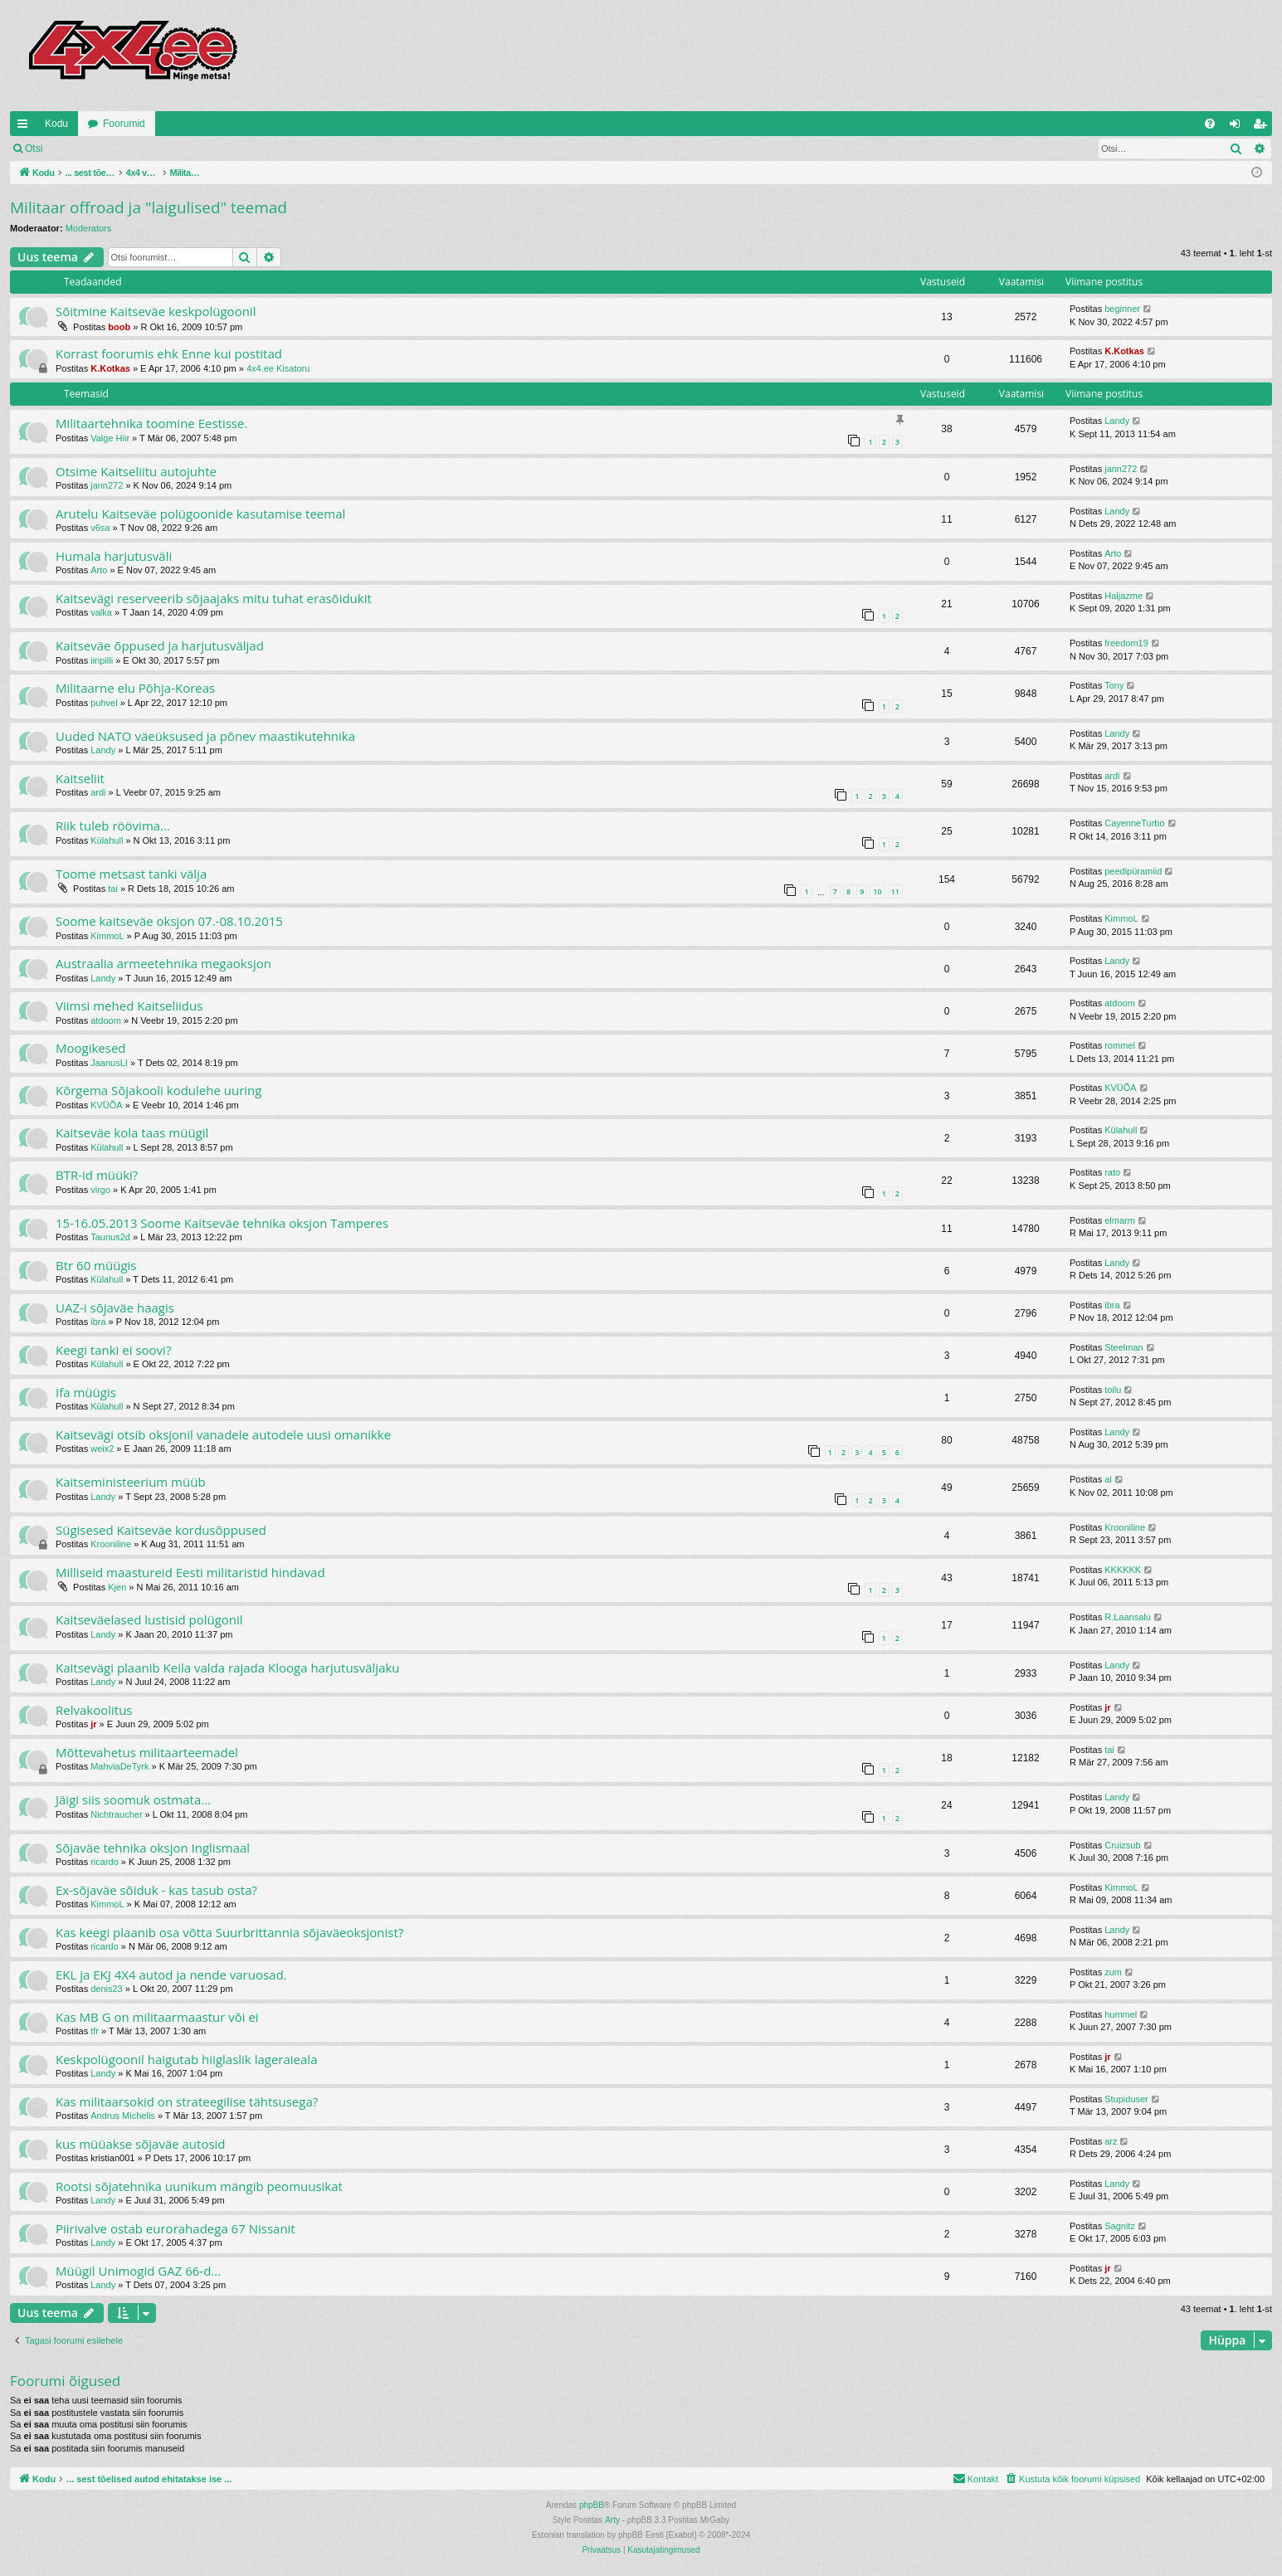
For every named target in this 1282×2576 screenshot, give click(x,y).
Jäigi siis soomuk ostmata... (133, 1799)
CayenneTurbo (1134, 823)
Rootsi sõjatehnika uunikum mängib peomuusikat (199, 2186)
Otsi (33, 148)
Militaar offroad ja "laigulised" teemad (148, 207)
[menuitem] (1209, 123)
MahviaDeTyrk (119, 1766)
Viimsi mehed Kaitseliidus (129, 1005)
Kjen (117, 1587)
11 (895, 891)
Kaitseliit (80, 778)
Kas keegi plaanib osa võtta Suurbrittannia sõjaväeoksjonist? (229, 1932)
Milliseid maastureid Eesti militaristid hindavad (190, 1572)
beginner (1122, 309)
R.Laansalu (1127, 1617)
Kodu (56, 123)
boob (119, 327)
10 (877, 891)
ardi (97, 792)
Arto (98, 570)
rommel (1119, 1045)
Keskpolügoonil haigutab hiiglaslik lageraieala (186, 2059)
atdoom (105, 1020)
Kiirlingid (26, 127)
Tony (1114, 685)
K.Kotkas (110, 368)
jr (93, 1724)
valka (101, 612)
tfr (94, 2031)
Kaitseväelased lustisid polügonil (149, 1619)
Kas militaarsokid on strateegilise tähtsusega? (187, 2101)
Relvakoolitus (94, 1710)
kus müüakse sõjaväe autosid (141, 2143)
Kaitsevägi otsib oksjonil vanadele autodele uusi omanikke (223, 1434)
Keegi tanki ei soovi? (113, 1350)
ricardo (104, 1862)
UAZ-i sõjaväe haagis (115, 1307)
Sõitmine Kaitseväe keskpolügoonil (156, 311)
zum (1113, 1972)
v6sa (100, 528)
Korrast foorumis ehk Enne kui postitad (169, 353)
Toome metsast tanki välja (131, 873)
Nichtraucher (116, 1814)
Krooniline (110, 1544)
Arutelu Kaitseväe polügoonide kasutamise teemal (200, 513)
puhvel (103, 703)
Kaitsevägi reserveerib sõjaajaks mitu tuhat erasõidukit (214, 598)
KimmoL (107, 936)
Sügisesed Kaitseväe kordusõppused (161, 1530)
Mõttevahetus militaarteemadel (147, 1752)
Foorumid (124, 123)
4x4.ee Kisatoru (278, 368)
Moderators (89, 228)
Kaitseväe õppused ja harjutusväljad (160, 645)
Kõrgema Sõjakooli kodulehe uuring (158, 1090)
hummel (1120, 2014)
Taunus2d (110, 1237)
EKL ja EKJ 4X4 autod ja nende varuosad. (171, 1974)
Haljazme (1123, 596)
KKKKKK (1122, 1570)
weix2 (102, 1449)
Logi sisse (88, 148)
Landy (1116, 421)
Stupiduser (1126, 2099)
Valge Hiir (109, 438)
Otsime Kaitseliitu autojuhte (136, 471)
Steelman (1123, 1347)
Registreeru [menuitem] (1263, 127)
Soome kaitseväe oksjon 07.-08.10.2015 (169, 921)
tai (113, 889)
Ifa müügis (86, 1392)
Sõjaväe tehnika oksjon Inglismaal (153, 1847)
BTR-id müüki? (97, 1174)
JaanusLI (109, 1063)
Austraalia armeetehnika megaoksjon (163, 963)
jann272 (106, 485)
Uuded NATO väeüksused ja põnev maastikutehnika (205, 736)
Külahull (106, 840)
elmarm (1119, 1220)
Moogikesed (91, 1048)
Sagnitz (1119, 2226)
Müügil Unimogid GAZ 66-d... (138, 2270)
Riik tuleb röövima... (113, 825)
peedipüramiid (1133, 871)
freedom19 (1126, 643)
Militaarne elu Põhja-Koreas (135, 687)
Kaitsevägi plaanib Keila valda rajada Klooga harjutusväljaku (228, 1667)
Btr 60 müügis (96, 1265)
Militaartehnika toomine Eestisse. (151, 423)
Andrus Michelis (122, 2116)
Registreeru (161, 148)
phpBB (591, 2505)
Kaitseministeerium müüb (131, 1481)
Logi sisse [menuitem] (1238, 127)
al (1108, 1479)
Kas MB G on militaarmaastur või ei (157, 2017)
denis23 (106, 1989)
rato (1112, 1172)
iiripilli (101, 660)
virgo (100, 1190)
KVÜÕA (106, 1105)
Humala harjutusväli (114, 556)
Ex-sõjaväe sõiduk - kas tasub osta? (156, 1890)
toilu (1112, 1390)
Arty (612, 2520)
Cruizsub (1122, 1845)
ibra (97, 1322)
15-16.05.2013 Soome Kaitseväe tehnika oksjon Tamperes (222, 1223)
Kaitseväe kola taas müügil (132, 1132)
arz (1110, 2141)
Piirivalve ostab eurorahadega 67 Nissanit (175, 2228)
